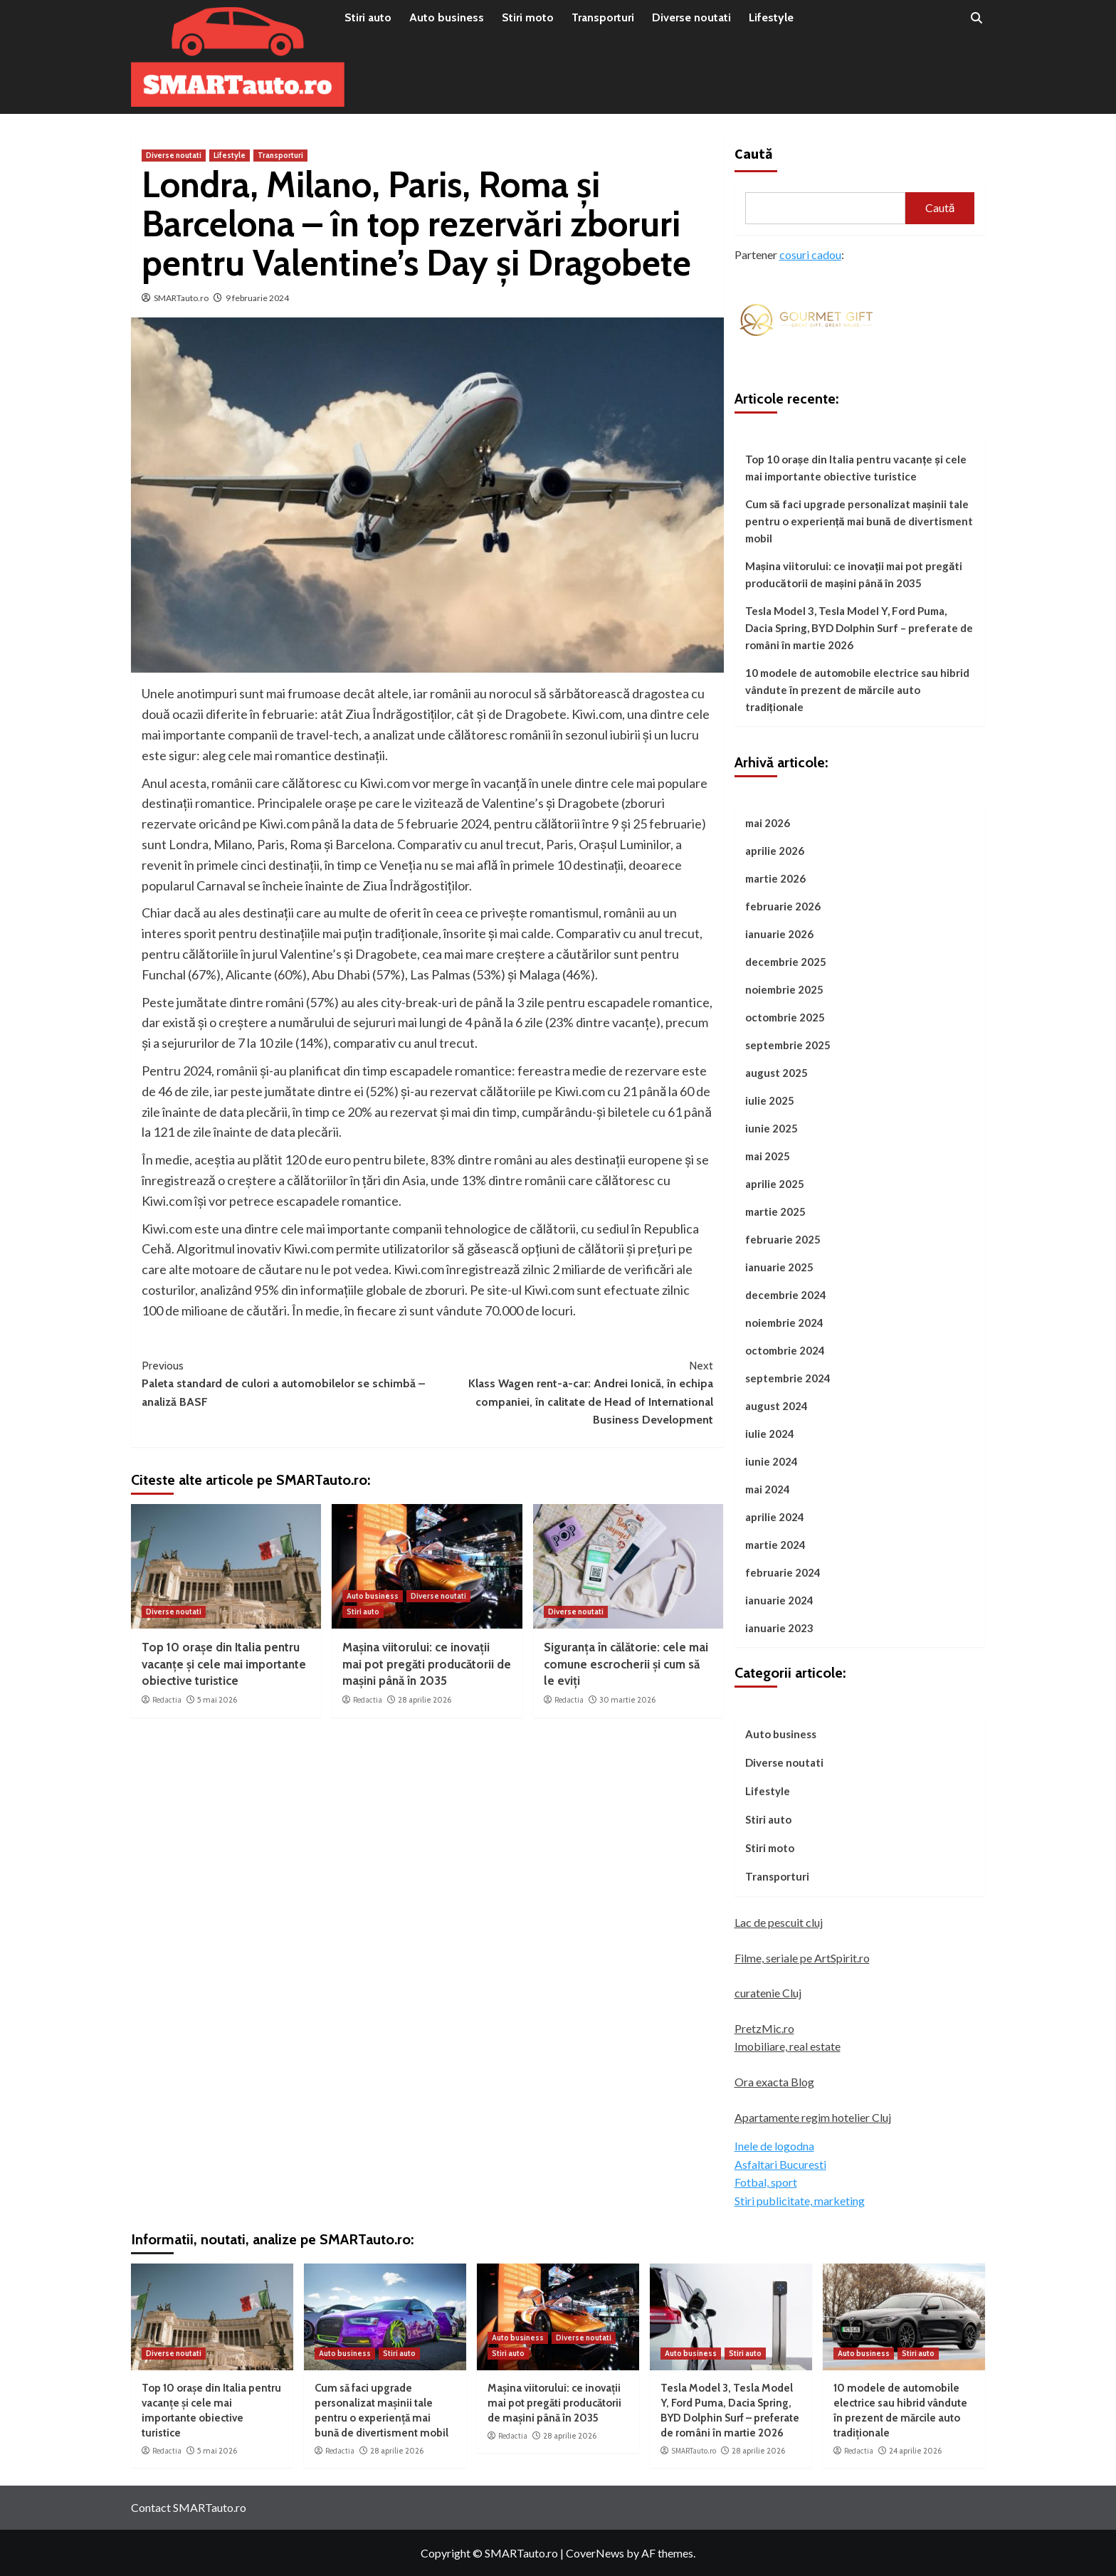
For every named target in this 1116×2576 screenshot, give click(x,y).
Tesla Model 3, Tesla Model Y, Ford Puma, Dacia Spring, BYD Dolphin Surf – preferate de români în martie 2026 (859, 627)
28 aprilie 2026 (424, 1700)
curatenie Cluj (768, 1992)
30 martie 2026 (627, 1700)
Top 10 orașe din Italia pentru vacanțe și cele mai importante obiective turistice (224, 1664)
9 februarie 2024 (257, 298)
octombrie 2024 (785, 1350)
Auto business (446, 17)
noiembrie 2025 (784, 989)
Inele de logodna (774, 2145)
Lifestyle (771, 17)
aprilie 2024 (774, 1516)
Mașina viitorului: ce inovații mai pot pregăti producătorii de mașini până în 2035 (426, 1664)
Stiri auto (367, 17)
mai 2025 (767, 1156)
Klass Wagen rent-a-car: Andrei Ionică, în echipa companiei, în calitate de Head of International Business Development (569, 1392)
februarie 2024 (783, 1572)
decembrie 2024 (785, 1294)
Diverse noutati (691, 17)
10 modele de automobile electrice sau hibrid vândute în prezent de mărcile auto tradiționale (857, 689)
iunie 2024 (771, 1461)
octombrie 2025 (785, 1017)
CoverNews (595, 2553)
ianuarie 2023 (779, 1627)
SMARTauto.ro (181, 298)
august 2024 (776, 1405)
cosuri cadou (810, 254)
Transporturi (603, 17)
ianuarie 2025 (779, 1267)
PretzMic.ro (764, 2028)
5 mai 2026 (217, 1700)
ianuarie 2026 (779, 933)
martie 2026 (775, 878)
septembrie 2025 (788, 1045)
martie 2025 (775, 1211)
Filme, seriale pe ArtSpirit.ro (802, 1958)
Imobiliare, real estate (788, 2046)
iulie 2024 (769, 1433)
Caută (754, 153)
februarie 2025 (783, 1239)
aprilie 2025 (774, 1183)
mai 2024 (767, 1489)
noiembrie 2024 (784, 1322)
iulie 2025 (769, 1100)
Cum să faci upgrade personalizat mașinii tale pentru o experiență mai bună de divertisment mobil (859, 521)
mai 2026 (767, 822)
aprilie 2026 (774, 850)
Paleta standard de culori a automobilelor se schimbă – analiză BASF (284, 1383)
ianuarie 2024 (779, 1600)
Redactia (166, 1700)
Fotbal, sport (766, 2182)
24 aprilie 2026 (915, 2451)
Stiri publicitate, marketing (800, 2200)
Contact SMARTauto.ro (188, 2507)
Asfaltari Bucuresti (780, 2164)
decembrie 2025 (785, 961)
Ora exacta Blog (774, 2081)
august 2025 (776, 1072)
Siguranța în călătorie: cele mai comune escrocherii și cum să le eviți (626, 1664)
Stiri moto (528, 17)
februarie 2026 (783, 906)
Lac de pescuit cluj (779, 1922)
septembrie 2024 (788, 1378)
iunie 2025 (771, 1128)
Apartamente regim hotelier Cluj (813, 2117)
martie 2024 (775, 1544)
